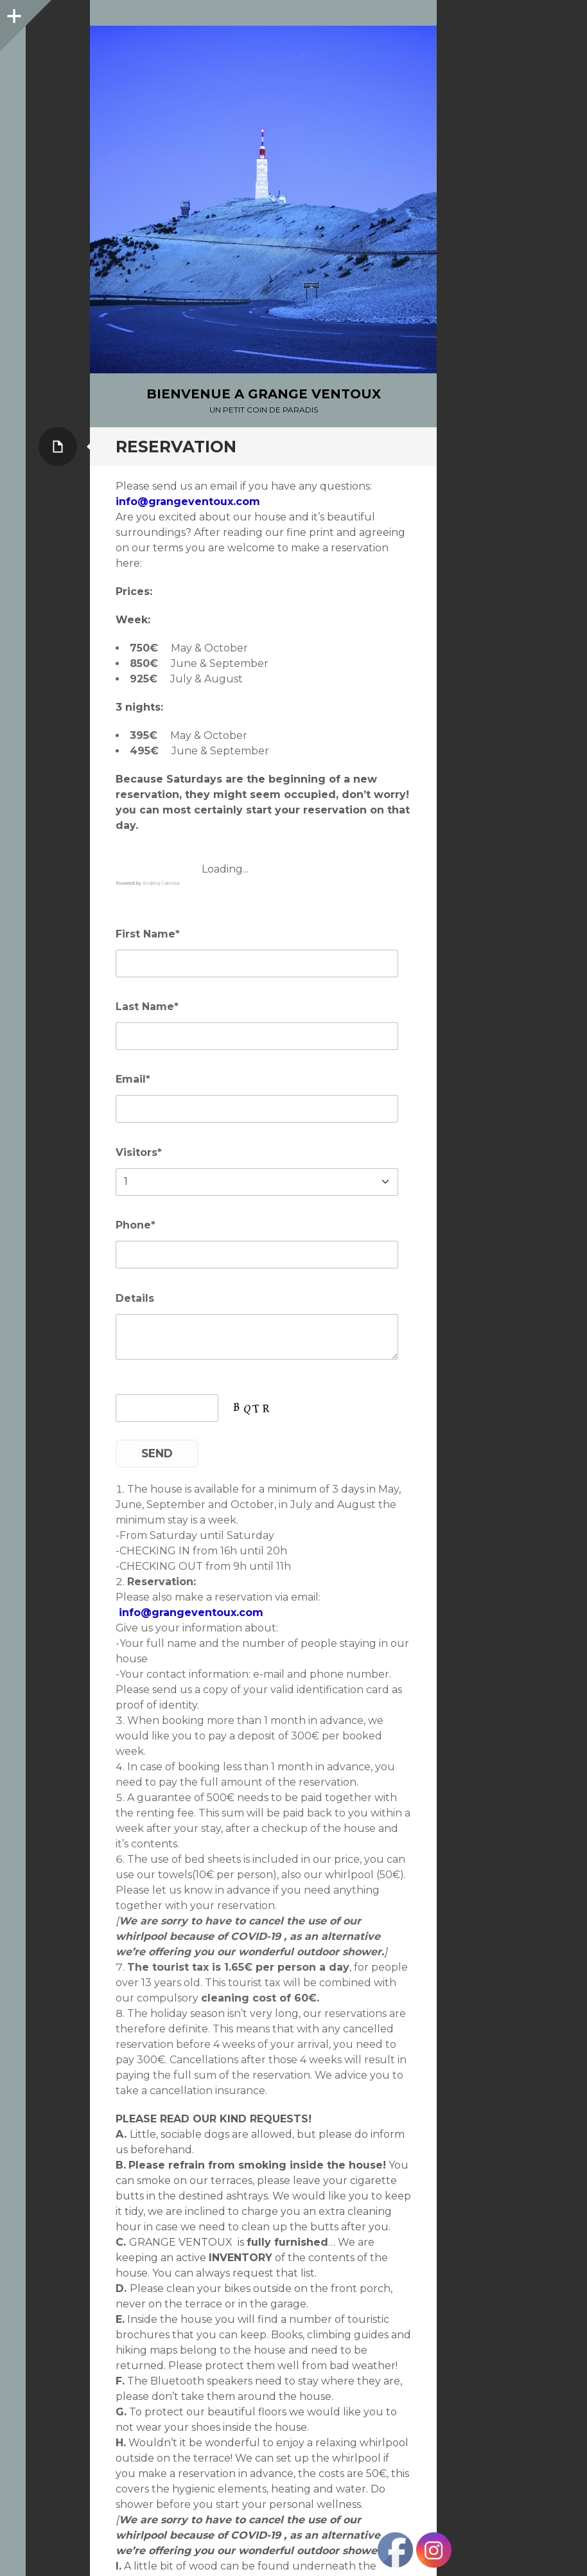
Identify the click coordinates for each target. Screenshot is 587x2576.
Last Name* (147, 1006)
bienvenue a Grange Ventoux (263, 394)
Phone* (135, 1225)
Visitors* (139, 1152)
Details (135, 1298)
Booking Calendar (161, 883)
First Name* (148, 934)
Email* (133, 1079)
